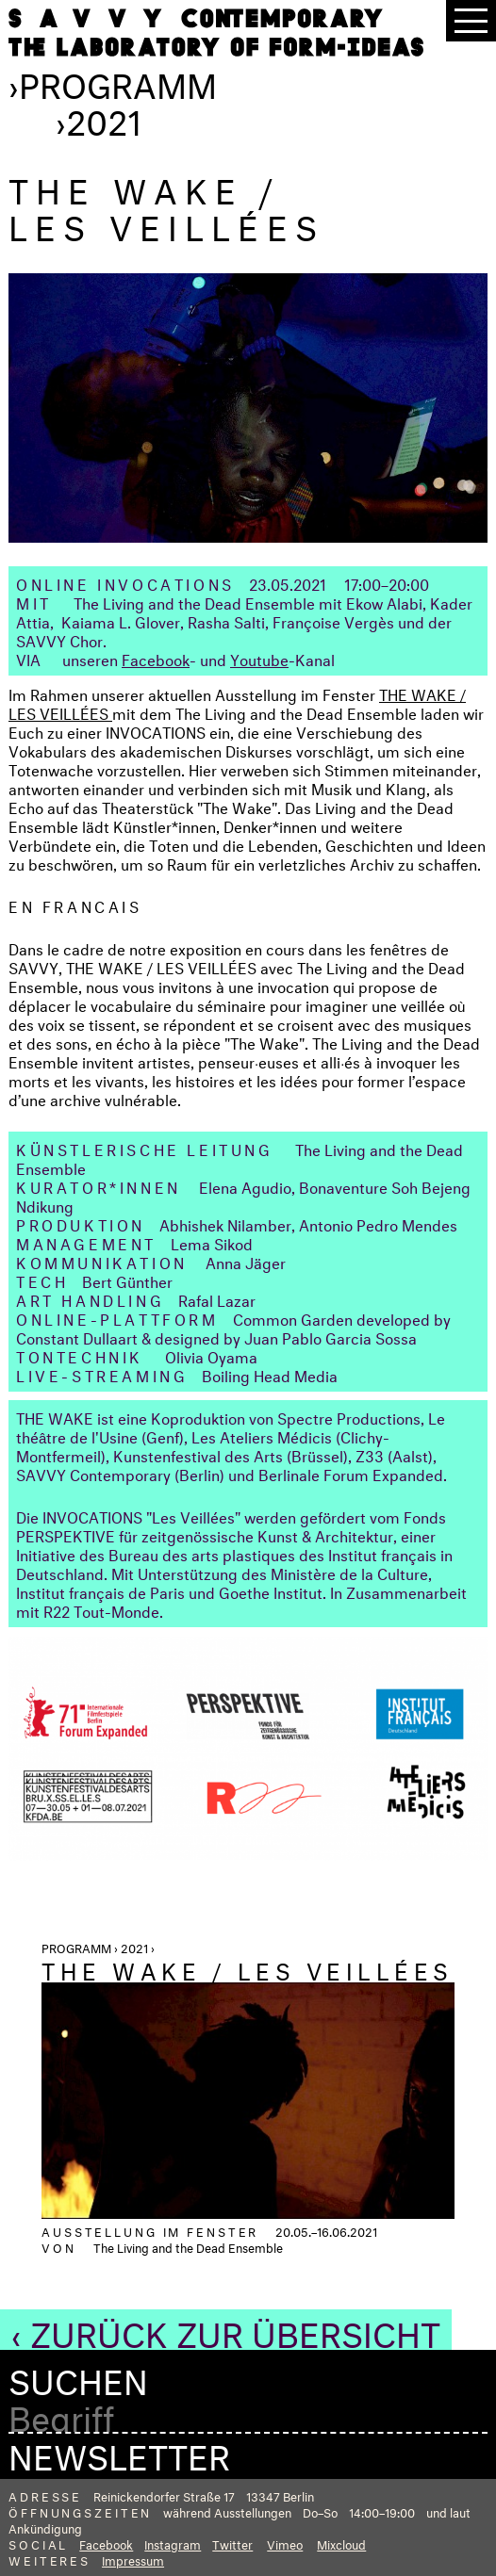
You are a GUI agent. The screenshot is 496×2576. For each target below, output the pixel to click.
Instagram (172, 2543)
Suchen (78, 2376)
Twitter (232, 2543)
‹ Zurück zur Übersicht (225, 2329)
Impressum (133, 2559)
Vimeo (285, 2543)
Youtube (259, 658)
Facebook (156, 658)
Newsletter (119, 2451)
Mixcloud (341, 2543)
